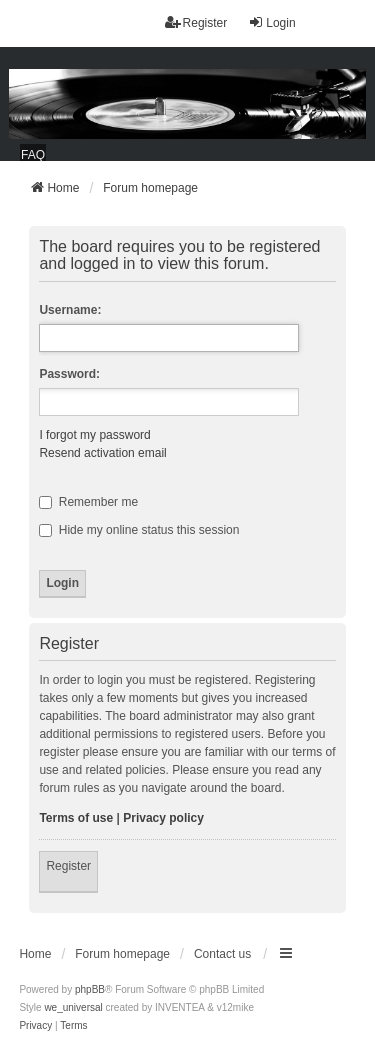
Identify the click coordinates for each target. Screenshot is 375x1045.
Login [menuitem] (271, 22)
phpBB (90, 989)
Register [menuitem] (196, 22)
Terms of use (76, 818)
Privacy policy (163, 818)
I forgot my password (94, 435)
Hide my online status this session (139, 530)
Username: (70, 310)
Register (68, 866)
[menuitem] (35, 1026)
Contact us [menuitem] (222, 954)
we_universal (73, 1007)
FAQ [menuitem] (33, 155)
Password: (69, 374)
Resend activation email (102, 453)
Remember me (88, 502)
